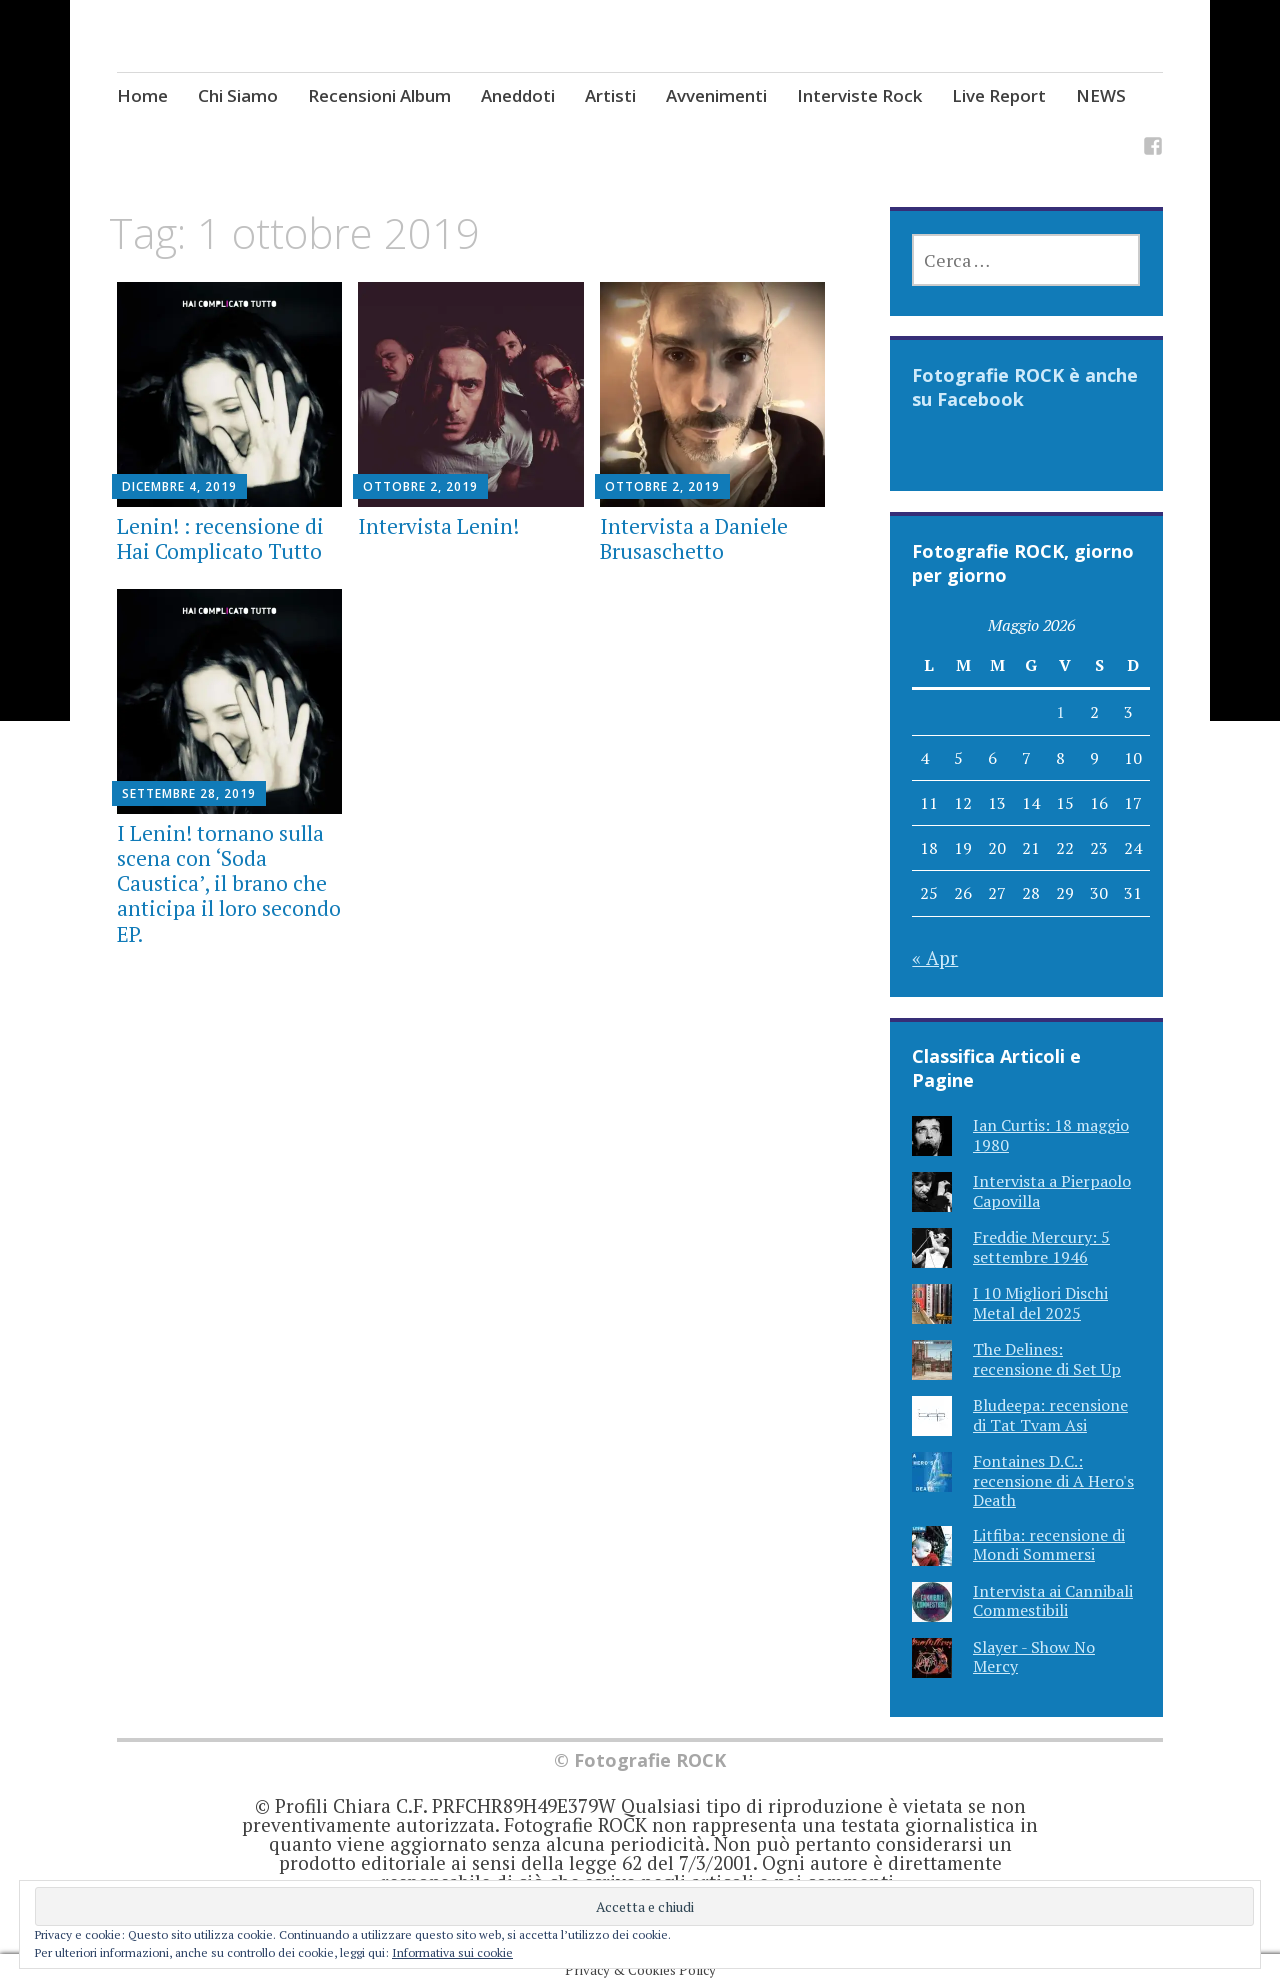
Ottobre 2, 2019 (420, 486)
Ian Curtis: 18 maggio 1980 (1051, 1134)
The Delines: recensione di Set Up (1047, 1358)
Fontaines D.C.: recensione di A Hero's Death (1053, 1480)
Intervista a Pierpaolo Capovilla (1052, 1190)
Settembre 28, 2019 (189, 793)
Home (142, 95)
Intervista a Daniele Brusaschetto (694, 538)
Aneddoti (518, 95)
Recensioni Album (379, 95)
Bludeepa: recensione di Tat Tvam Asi (1050, 1414)
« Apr (935, 957)
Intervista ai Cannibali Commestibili (1053, 1600)
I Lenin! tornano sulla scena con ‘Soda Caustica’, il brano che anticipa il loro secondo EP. (229, 883)
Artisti (610, 95)
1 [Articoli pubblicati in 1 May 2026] (1060, 712)
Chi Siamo (238, 95)
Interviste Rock (859, 95)
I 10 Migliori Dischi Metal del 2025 (1040, 1302)
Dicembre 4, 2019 (179, 486)
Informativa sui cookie (452, 1952)
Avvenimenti (716, 95)
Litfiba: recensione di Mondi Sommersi (1049, 1544)
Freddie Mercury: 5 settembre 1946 (1041, 1246)
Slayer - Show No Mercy (1034, 1656)
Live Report (999, 95)
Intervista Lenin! (438, 526)
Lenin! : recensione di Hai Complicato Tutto (220, 538)
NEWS (1101, 95)
